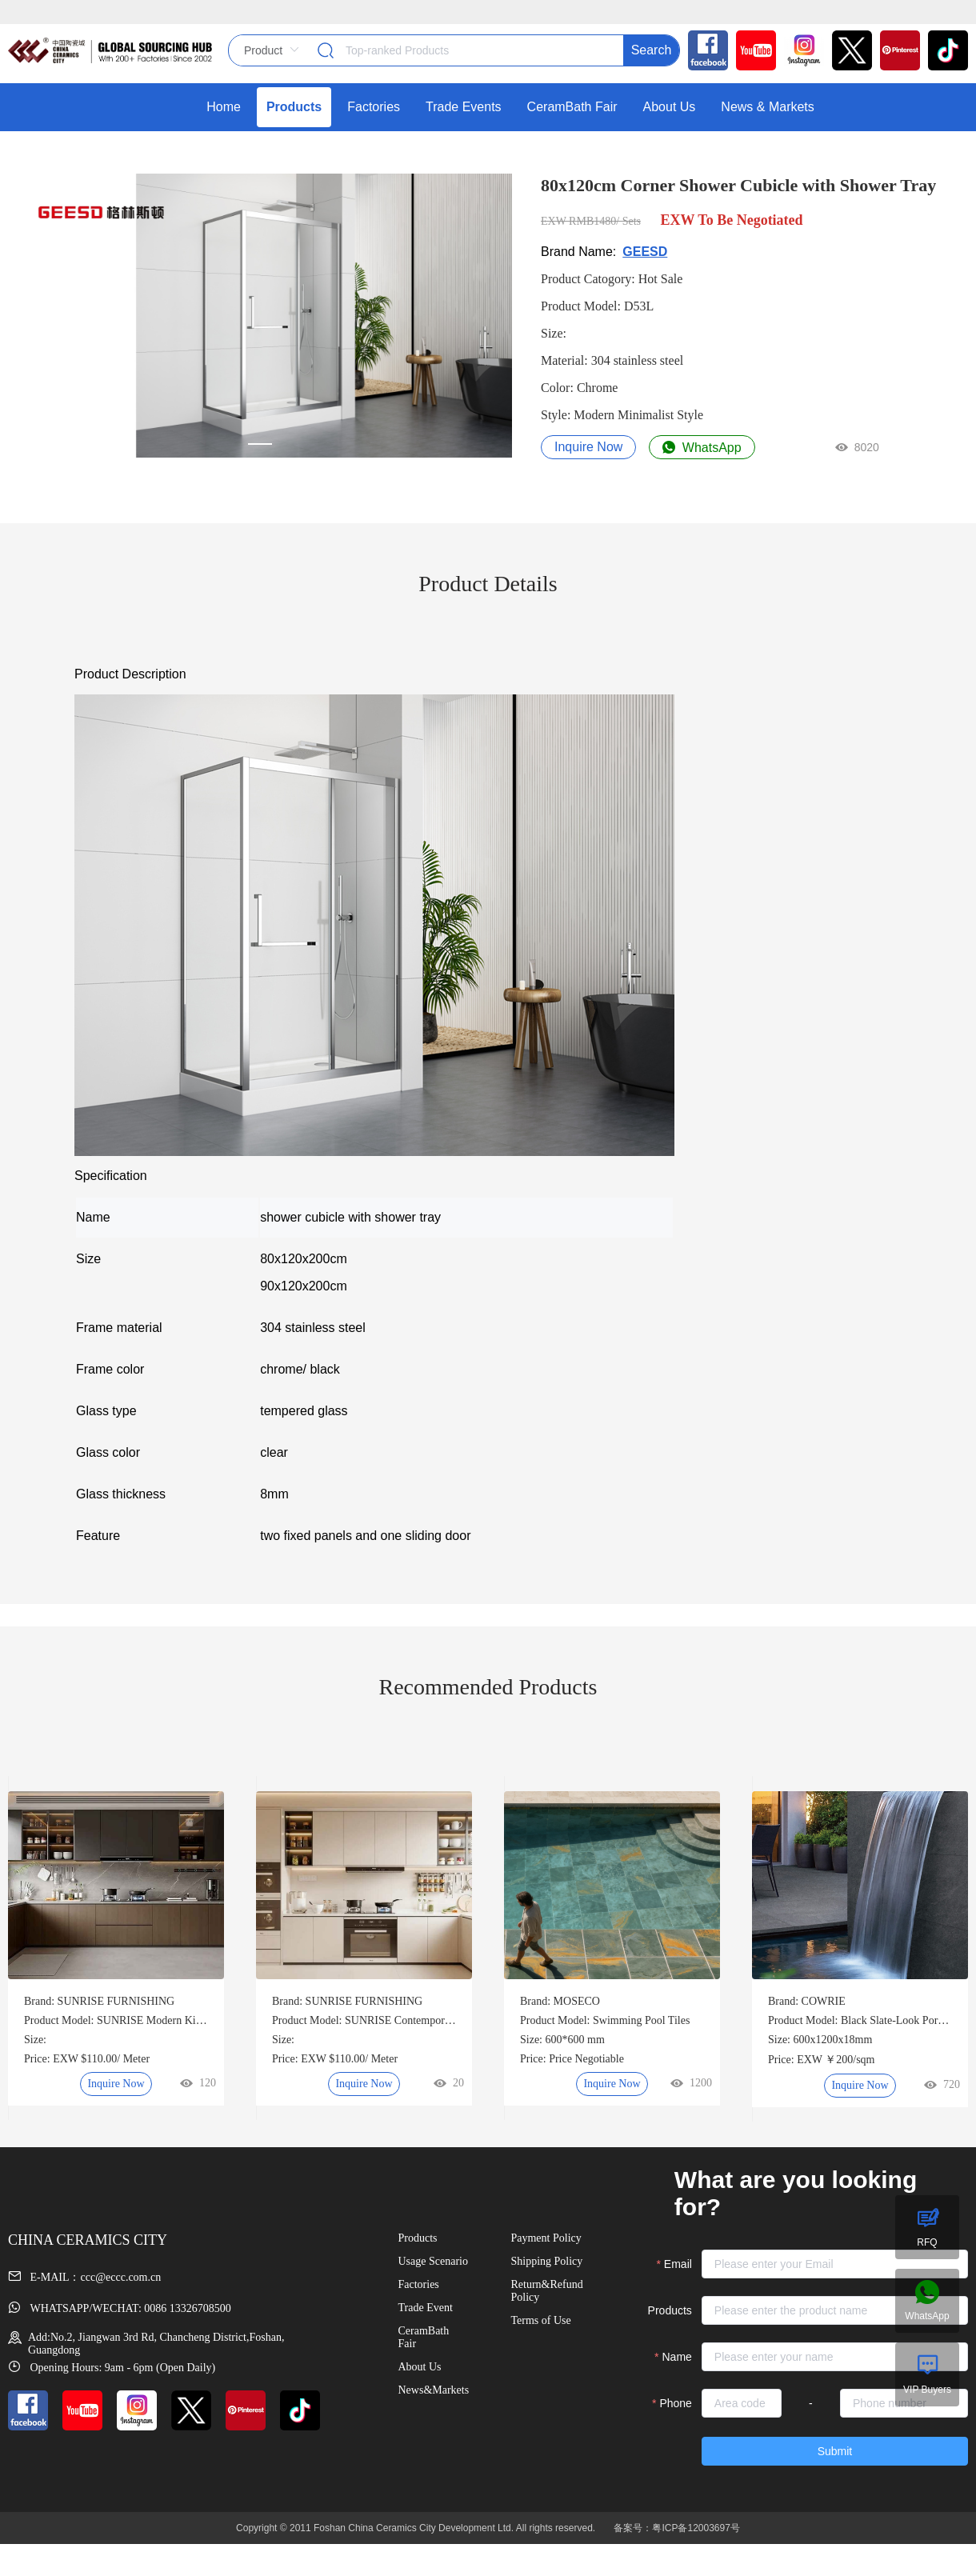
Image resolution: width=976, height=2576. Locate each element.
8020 (857, 447)
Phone (675, 2403)
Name (677, 2356)
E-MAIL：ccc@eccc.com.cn (84, 2277)
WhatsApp (701, 447)
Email (678, 2264)
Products (670, 2310)
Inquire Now (588, 447)
